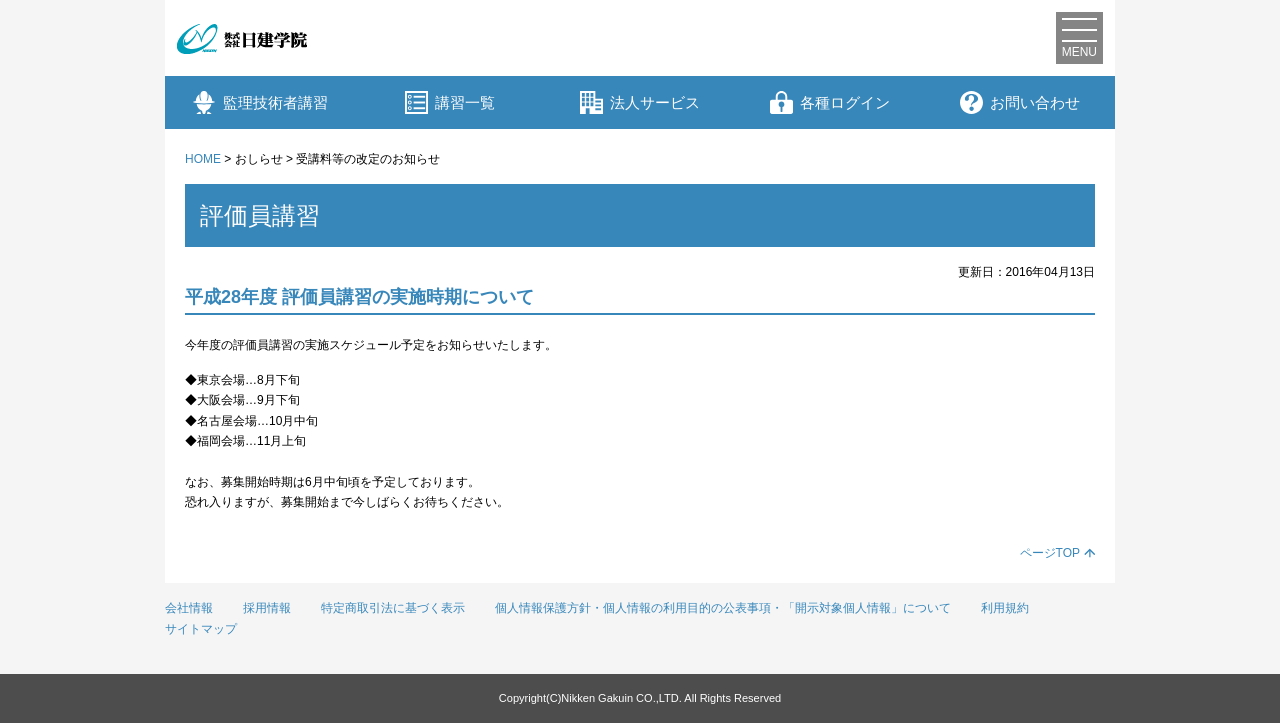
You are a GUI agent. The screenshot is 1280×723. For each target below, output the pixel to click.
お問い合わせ (1020, 102)
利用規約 (1005, 608)
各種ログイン (830, 102)
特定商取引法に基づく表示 (393, 608)
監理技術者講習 (260, 102)
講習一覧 (450, 102)
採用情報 (267, 608)
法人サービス (640, 102)
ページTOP (1050, 553)
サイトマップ (201, 629)
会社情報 (189, 608)
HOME (203, 159)
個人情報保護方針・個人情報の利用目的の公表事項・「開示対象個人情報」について (723, 608)
